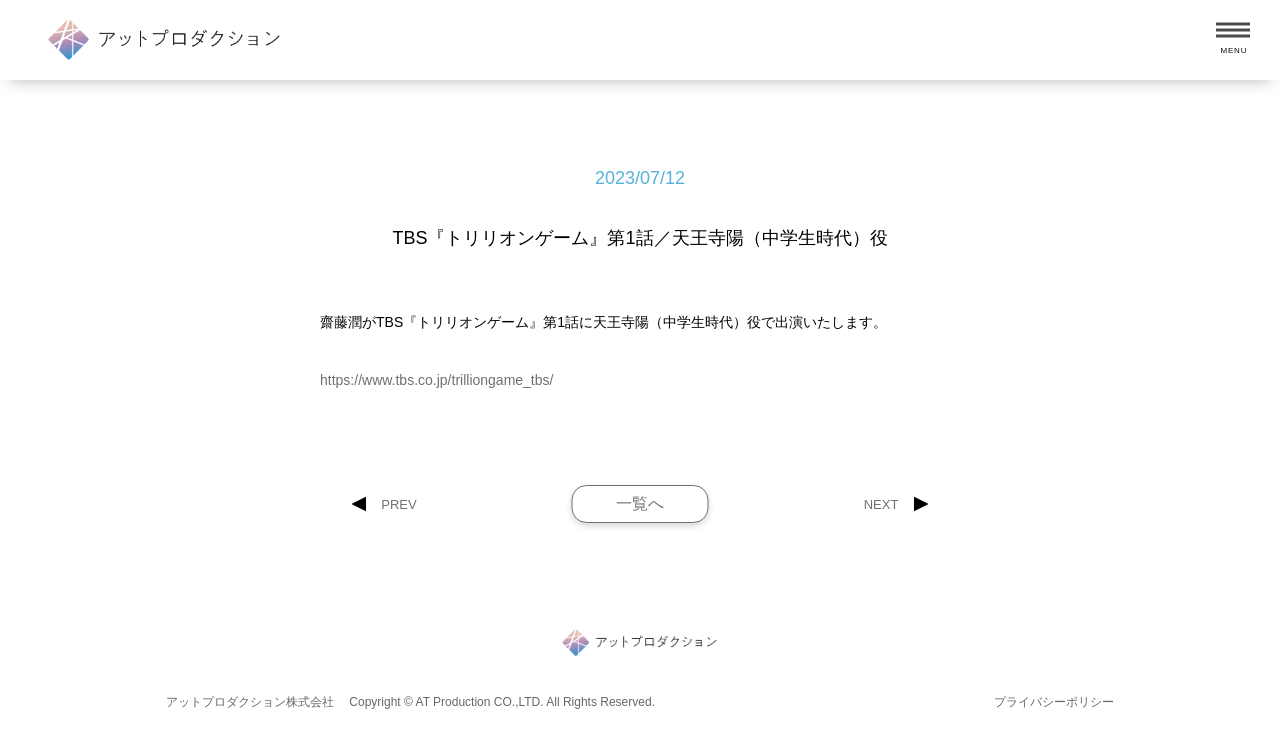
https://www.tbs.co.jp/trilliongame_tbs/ (436, 380)
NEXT (881, 504)
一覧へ (640, 503)
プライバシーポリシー (1054, 702)
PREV (398, 504)
